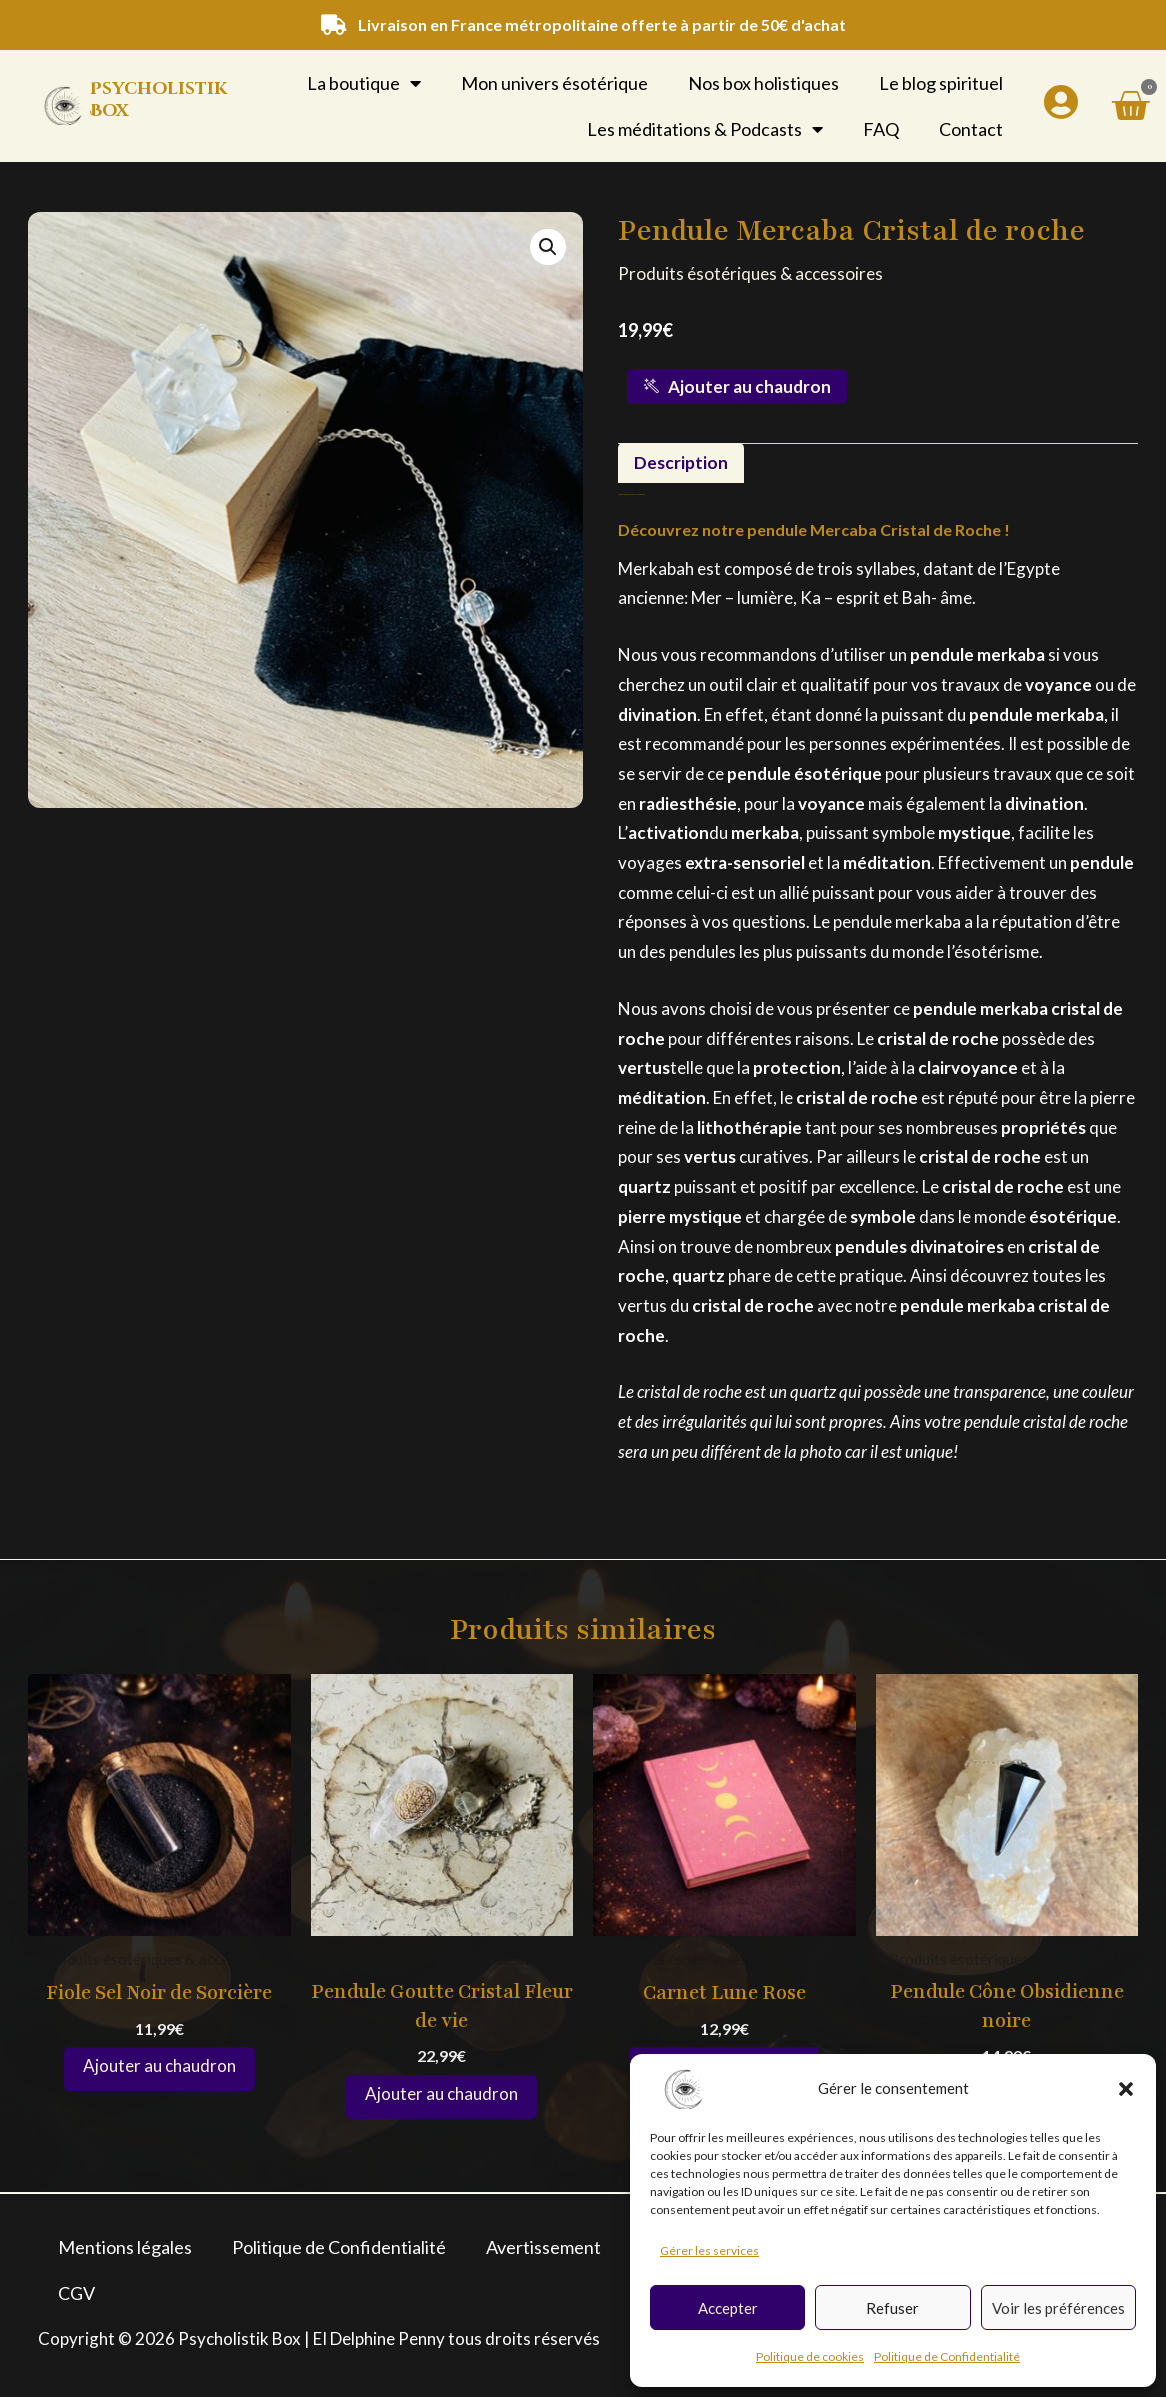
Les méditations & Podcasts (705, 129)
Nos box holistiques (763, 83)
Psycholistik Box (158, 99)
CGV (76, 2293)
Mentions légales (125, 2247)
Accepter (728, 2308)
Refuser (892, 2308)
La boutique (364, 83)
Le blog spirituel (941, 83)
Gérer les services (709, 2250)
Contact (971, 129)
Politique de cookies (810, 2356)
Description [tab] (681, 463)
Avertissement (543, 2247)
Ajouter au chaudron (737, 386)
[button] (1126, 2089)
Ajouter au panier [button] (159, 2070)
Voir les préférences (1058, 2308)
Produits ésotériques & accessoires (755, 273)
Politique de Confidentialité (947, 2356)
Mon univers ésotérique (554, 83)
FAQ (881, 129)
